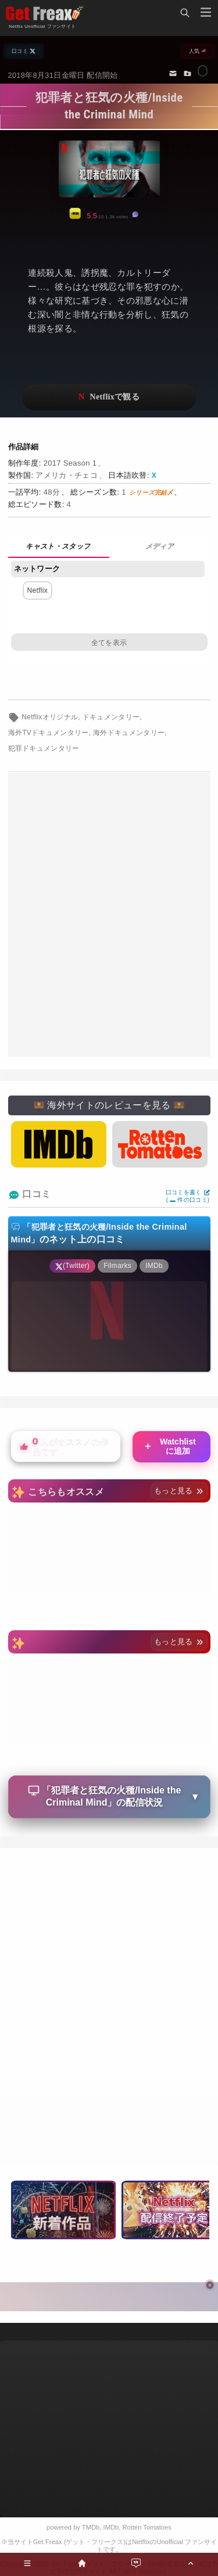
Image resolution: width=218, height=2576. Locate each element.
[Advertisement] (109, 914)
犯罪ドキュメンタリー (44, 748)
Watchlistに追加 (169, 1446)
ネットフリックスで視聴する (109, 397)
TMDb (90, 2527)
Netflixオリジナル (50, 717)
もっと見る (178, 1490)
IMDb (111, 2527)
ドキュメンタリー (111, 717)
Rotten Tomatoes (147, 2527)
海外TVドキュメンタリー (48, 733)
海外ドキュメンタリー (129, 733)
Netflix (37, 590)
